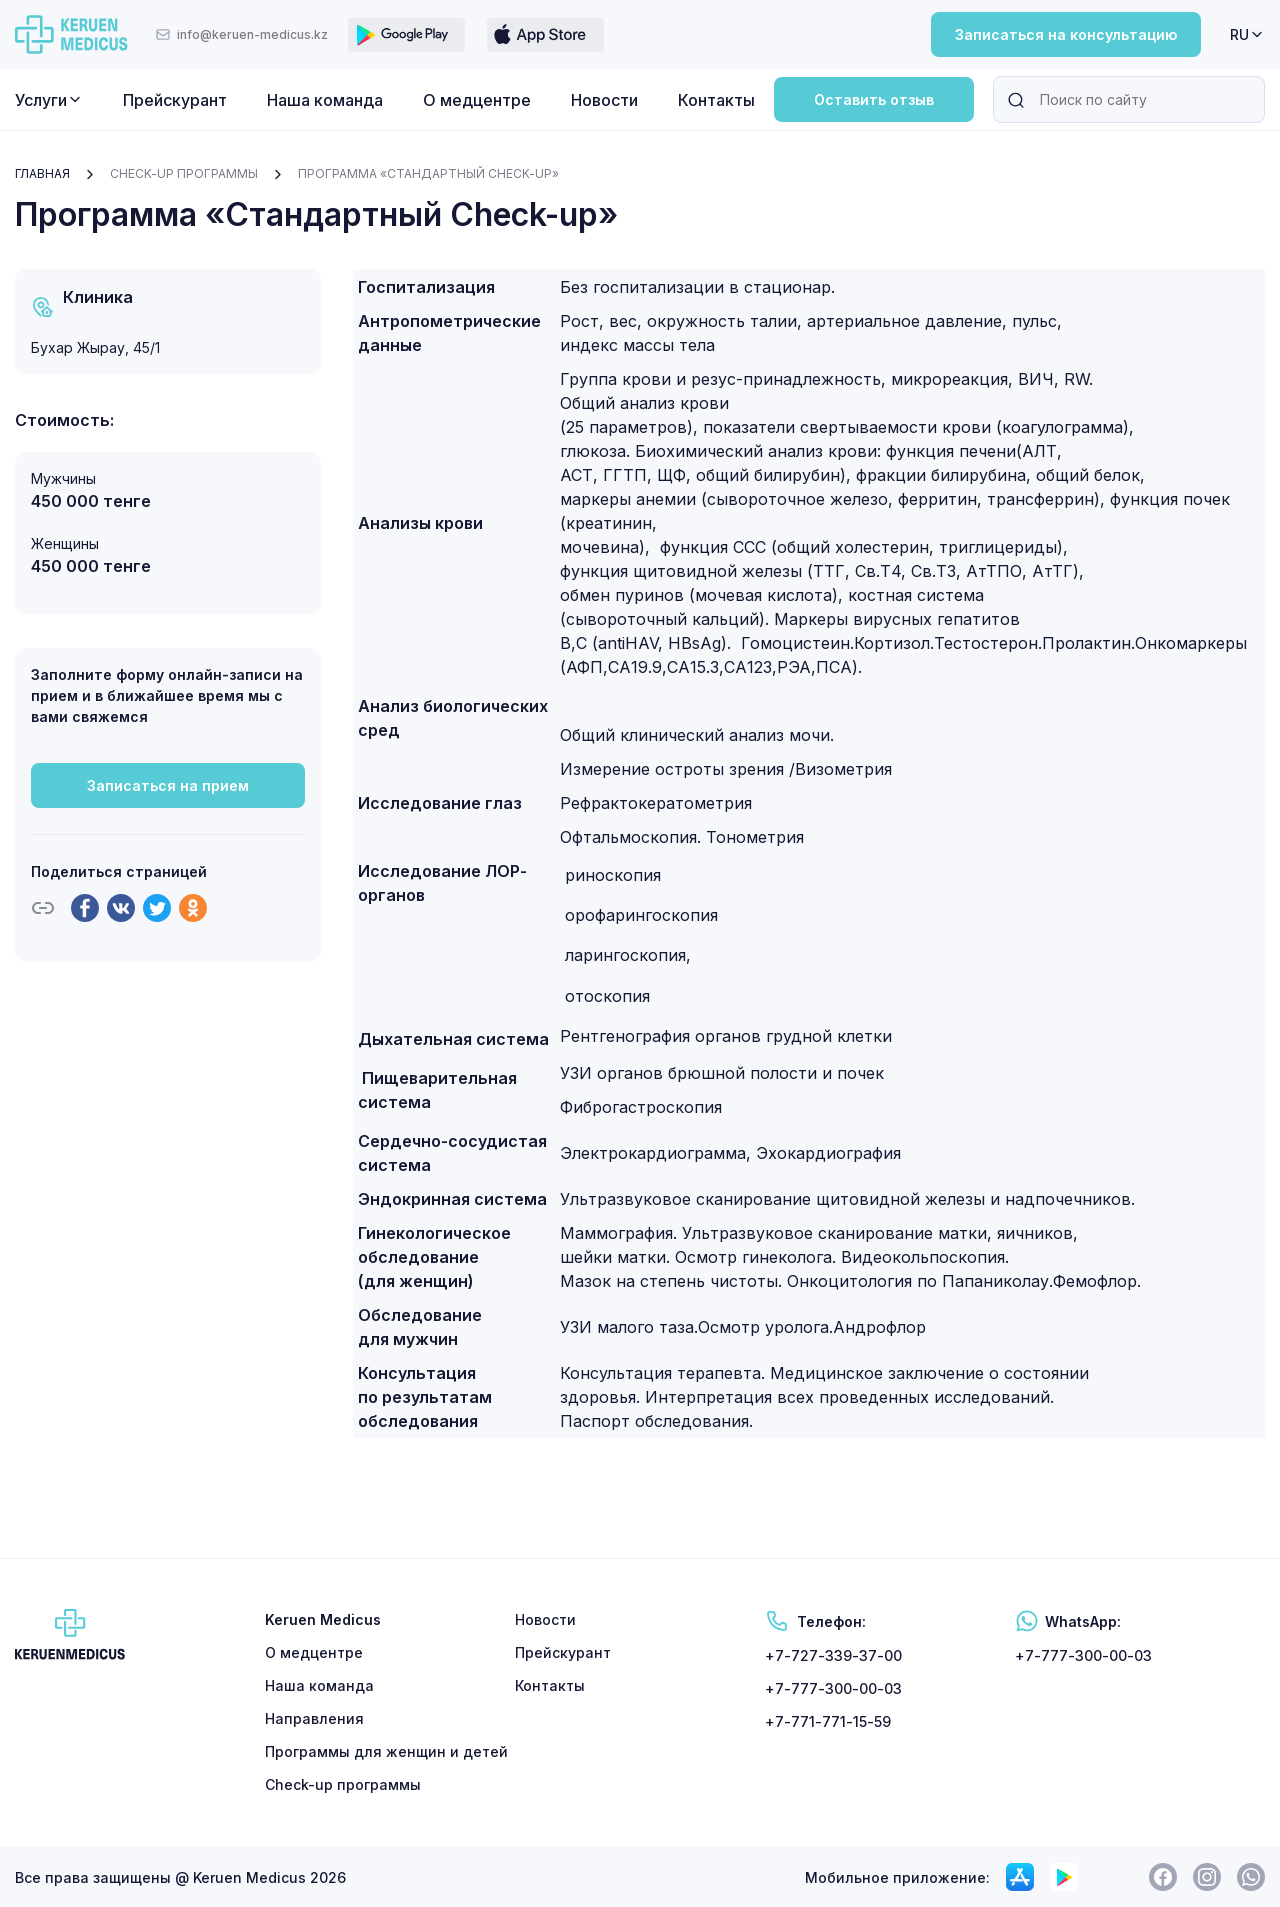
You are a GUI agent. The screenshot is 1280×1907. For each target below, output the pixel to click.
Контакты (716, 100)
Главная (42, 173)
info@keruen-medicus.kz (241, 34)
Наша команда (325, 100)
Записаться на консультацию (1066, 34)
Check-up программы (184, 173)
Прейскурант (175, 100)
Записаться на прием (168, 785)
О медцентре (477, 100)
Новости (604, 100)
